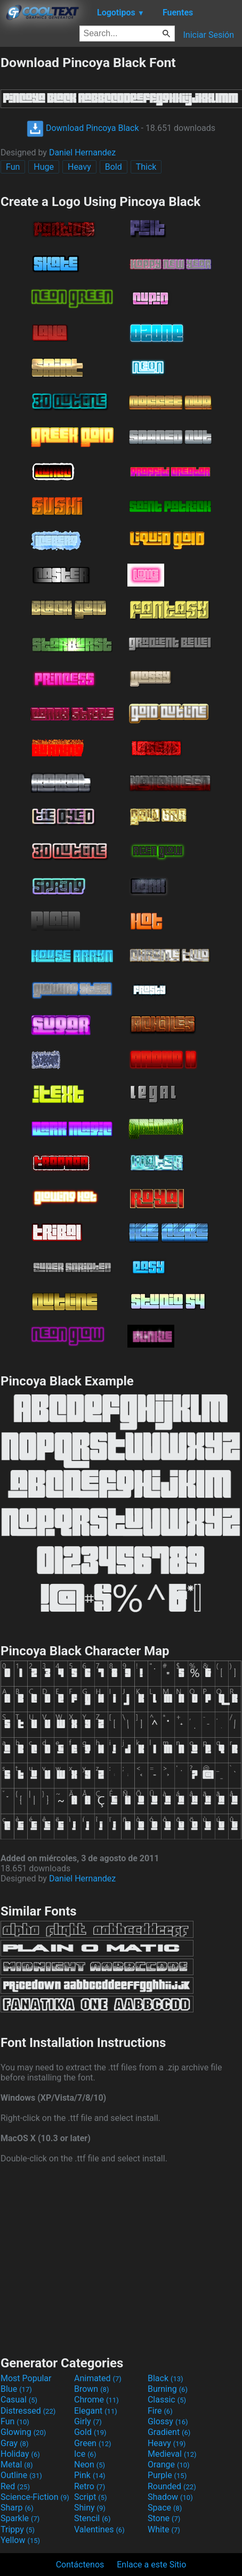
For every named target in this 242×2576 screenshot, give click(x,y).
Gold (90, 2432)
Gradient (169, 2432)
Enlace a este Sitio (151, 2565)
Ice (85, 2454)
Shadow (170, 2497)
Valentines (99, 2529)
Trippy (18, 2529)
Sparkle (20, 2518)
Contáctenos (80, 2565)
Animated (98, 2378)
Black (165, 2378)
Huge (44, 167)
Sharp (17, 2508)
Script (90, 2497)
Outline (21, 2475)
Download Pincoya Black (83, 128)
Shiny (90, 2508)
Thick (146, 167)
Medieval (172, 2454)
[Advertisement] (121, 2258)
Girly (88, 2421)
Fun (13, 167)
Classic (167, 2400)
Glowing (23, 2432)
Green (92, 2443)
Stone (164, 2518)
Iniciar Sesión (208, 35)
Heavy (79, 167)
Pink (90, 2475)
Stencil (92, 2518)
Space (165, 2508)
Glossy (168, 2421)
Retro (89, 2486)
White (164, 2529)
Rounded (172, 2486)
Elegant (95, 2411)
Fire (160, 2411)
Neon (89, 2464)
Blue (16, 2389)
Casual (19, 2400)
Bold (113, 167)
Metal (17, 2464)
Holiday (20, 2454)
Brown (91, 2389)
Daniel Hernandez (82, 152)
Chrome (96, 2400)
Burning (168, 2389)
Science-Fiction (35, 2497)
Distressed (28, 2411)
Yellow (20, 2540)
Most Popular (26, 2378)
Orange (169, 2464)
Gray (14, 2443)
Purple (167, 2475)
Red (15, 2486)
